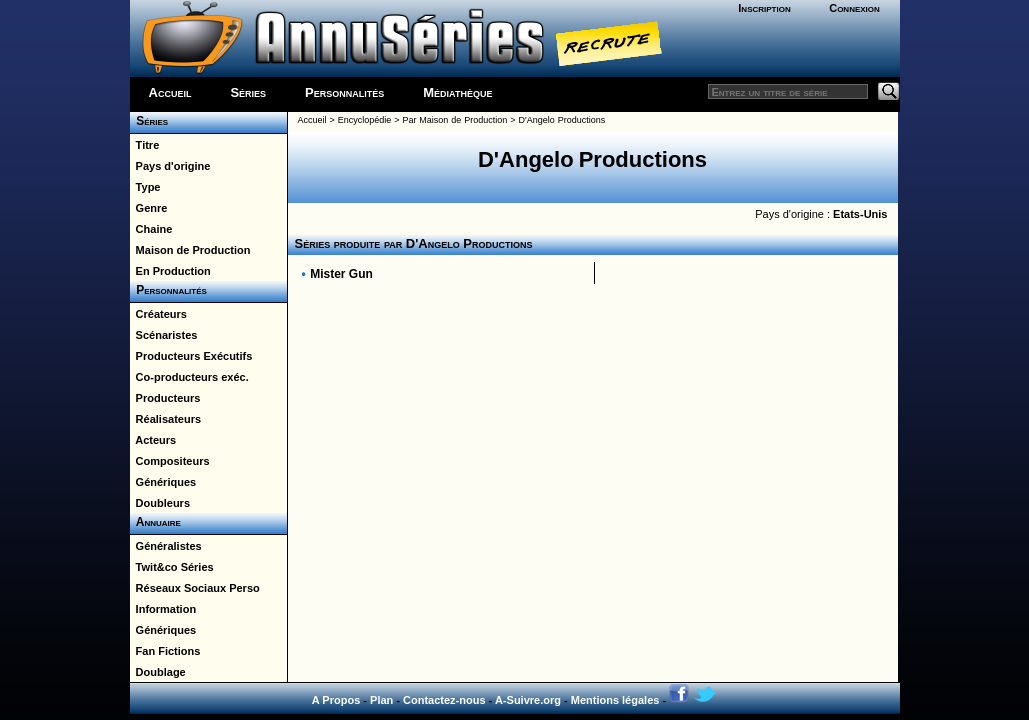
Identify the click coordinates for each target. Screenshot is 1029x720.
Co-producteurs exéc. (189, 377)
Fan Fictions (165, 651)
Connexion (854, 8)
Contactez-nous (444, 700)
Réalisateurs (166, 419)
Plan (381, 700)
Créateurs (158, 314)
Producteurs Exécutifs (191, 356)
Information (163, 609)
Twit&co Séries (172, 567)
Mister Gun (341, 274)
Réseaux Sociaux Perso (195, 588)
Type (145, 187)
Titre (145, 145)
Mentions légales (615, 700)
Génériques (163, 482)
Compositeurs (170, 461)
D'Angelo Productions (562, 120)
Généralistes (166, 546)
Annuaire (155, 522)
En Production (170, 271)
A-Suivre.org (528, 700)
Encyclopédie (365, 120)
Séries (248, 92)
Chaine (151, 229)
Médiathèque (457, 92)
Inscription (764, 8)
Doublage (158, 672)
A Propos (336, 700)
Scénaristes (164, 335)
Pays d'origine (170, 166)
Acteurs (153, 440)
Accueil (170, 92)
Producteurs (165, 398)
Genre (149, 208)
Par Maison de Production (454, 120)
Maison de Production (190, 250)
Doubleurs (160, 503)
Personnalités (344, 92)
